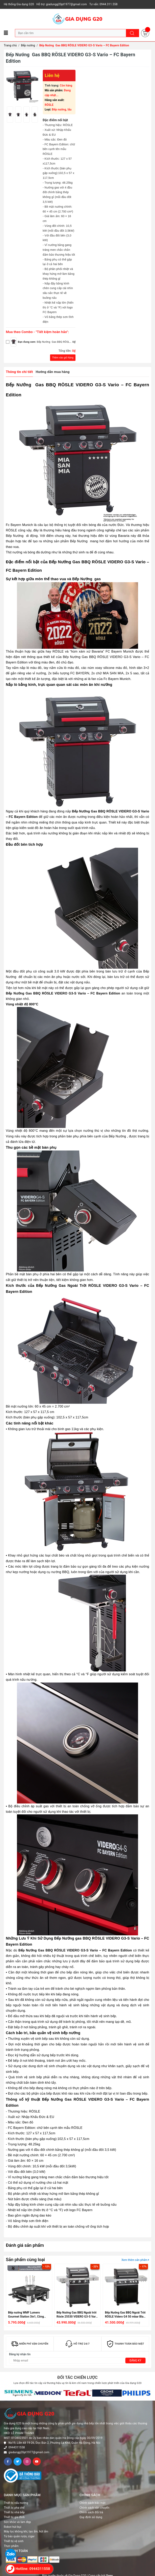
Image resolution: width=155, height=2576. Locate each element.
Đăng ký (135, 2360)
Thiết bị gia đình (14, 2517)
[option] (18, 114)
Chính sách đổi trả (91, 2512)
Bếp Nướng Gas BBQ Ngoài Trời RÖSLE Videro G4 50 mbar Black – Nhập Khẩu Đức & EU (126, 2316)
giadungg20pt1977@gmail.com (28, 2452)
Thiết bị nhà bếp (14, 2512)
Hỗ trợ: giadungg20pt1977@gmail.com (61, 4)
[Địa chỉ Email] (77, 2360)
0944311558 (16, 2447)
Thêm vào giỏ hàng (62, 357)
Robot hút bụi (12, 2526)
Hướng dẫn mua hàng (53, 372)
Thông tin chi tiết (19, 372)
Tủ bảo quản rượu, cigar (19, 2536)
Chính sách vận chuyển (94, 2507)
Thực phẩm (11, 2546)
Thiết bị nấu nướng (16, 2502)
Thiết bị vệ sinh (13, 2541)
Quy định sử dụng (91, 2517)
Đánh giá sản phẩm (25, 2245)
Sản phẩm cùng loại (25, 2259)
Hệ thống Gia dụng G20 (19, 4)
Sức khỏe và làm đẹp (17, 2522)
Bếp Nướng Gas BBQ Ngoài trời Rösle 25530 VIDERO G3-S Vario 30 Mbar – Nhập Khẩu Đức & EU (77, 2316)
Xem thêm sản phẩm (135, 2260)
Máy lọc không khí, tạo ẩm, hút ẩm (26, 2531)
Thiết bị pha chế (14, 2507)
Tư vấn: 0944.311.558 (103, 4)
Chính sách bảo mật (92, 2502)
